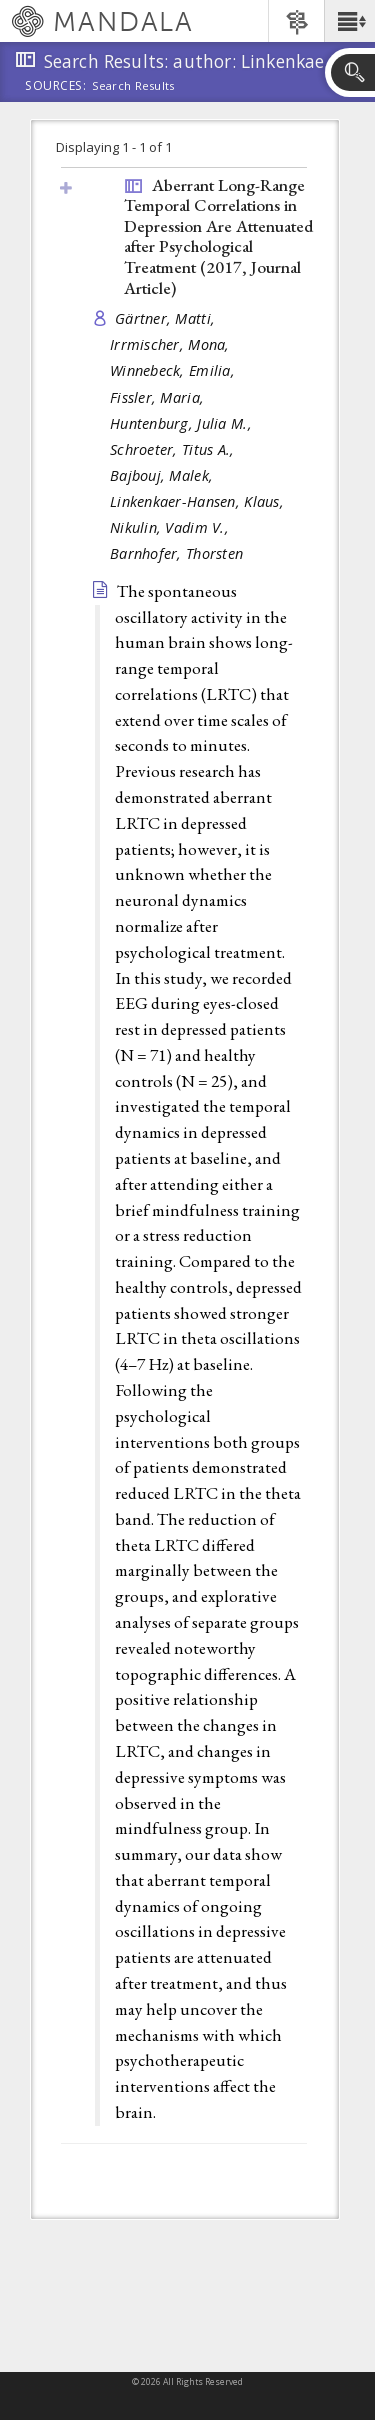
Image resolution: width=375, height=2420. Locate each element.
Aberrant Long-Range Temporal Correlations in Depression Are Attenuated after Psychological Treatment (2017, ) (218, 236)
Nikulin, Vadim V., (171, 527)
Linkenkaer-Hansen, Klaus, (199, 501)
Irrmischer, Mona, (172, 344)
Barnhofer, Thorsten (176, 553)
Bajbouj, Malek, (163, 475)
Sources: (56, 87)
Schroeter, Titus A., (174, 449)
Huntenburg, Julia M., (183, 423)
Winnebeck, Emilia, (174, 370)
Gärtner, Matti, (167, 318)
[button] (349, 21)
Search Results (133, 86)
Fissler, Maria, (159, 397)
